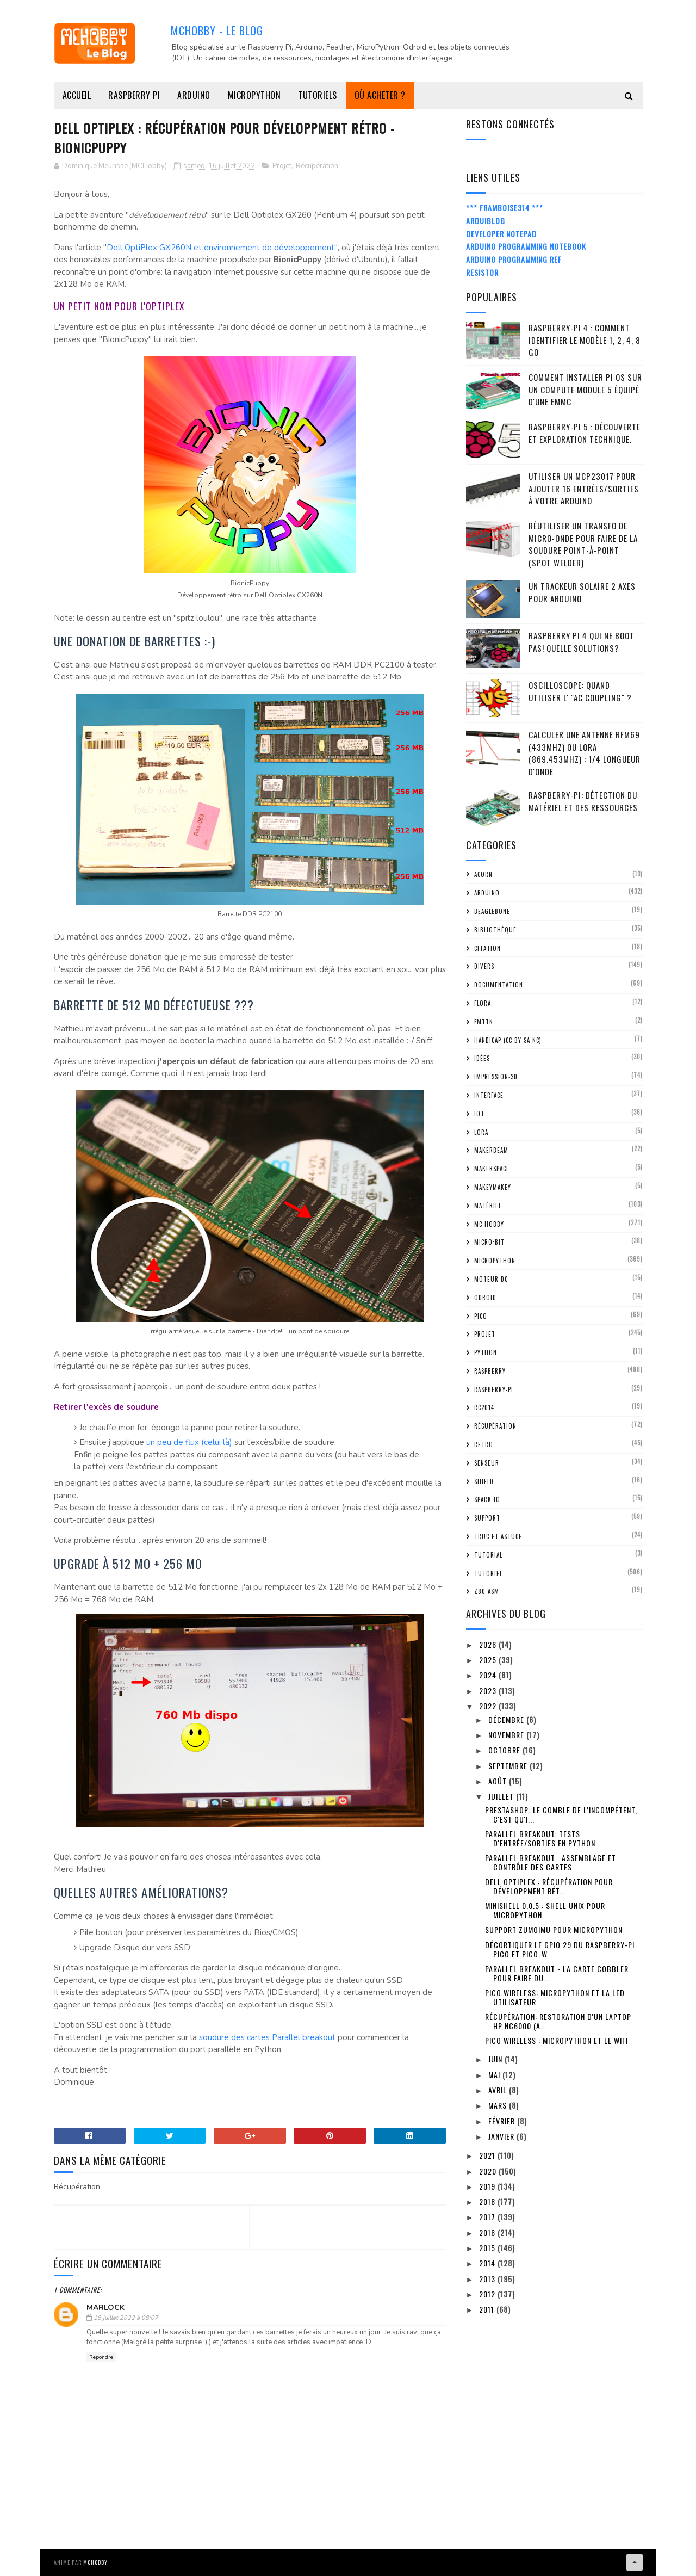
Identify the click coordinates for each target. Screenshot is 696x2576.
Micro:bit (489, 1242)
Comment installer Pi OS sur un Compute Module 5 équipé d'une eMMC (585, 389)
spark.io (487, 1499)
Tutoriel (488, 1573)
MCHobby (95, 2562)
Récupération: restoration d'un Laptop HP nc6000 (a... (558, 2021)
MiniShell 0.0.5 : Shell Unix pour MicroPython (545, 1910)
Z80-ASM (486, 1591)
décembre (507, 1719)
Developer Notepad (501, 233)
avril (498, 2090)
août (498, 1781)
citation (487, 948)
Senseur (486, 1463)
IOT (479, 1113)
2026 (489, 1644)
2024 (489, 1675)
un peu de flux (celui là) (189, 1442)
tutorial (488, 1554)
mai (495, 2074)
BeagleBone (492, 911)
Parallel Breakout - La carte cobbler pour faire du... (557, 1973)
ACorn (483, 874)
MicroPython (254, 95)
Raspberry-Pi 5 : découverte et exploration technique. (585, 433)
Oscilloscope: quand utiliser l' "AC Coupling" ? (580, 691)
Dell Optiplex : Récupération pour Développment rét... (549, 1886)
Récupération (317, 166)
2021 (488, 2155)
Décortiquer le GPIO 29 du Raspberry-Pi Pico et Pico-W (560, 1949)
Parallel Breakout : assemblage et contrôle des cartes (550, 1862)
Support (487, 1518)
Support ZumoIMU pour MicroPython (554, 1929)
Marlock (105, 2307)
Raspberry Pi (134, 95)
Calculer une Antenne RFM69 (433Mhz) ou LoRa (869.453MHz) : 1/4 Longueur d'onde (585, 752)
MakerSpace (491, 1168)
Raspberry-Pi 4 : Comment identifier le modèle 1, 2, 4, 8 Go (585, 340)
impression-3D (496, 1076)
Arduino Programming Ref (514, 259)
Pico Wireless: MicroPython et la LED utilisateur (555, 1997)
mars (498, 2105)
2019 (488, 2186)
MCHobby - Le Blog (217, 30)
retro (483, 1444)
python (485, 1352)
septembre (509, 1765)
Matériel (487, 1205)
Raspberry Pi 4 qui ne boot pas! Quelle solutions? (582, 641)
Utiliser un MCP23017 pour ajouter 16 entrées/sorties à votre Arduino (584, 488)
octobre (505, 1750)
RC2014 (484, 1407)
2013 (488, 2278)
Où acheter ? (380, 95)
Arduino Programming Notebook (526, 246)
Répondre (101, 2357)
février (502, 2121)
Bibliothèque (495, 929)
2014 (488, 2263)
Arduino (193, 95)
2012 (488, 2294)
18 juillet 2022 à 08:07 (126, 2318)
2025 (489, 1659)
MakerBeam (491, 1150)
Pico (480, 1316)
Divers (484, 966)
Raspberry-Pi (493, 1389)
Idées (482, 1058)
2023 (489, 1690)
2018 (488, 2201)
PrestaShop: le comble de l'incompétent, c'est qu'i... (561, 1814)
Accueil (77, 95)
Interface (489, 1095)
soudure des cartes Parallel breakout (267, 2037)
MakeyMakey (492, 1187)
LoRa (481, 1132)
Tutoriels (317, 95)
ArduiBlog (485, 220)
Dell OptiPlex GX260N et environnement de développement (220, 247)
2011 (487, 2309)
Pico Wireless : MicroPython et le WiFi (556, 2040)
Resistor (482, 272)
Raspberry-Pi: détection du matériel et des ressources (583, 801)
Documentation (498, 984)
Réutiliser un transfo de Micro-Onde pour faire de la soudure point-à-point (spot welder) (583, 544)
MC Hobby (489, 1224)
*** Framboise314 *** (504, 207)
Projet (281, 166)
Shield (484, 1481)
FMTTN (483, 1021)
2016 (488, 2232)
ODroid (485, 1297)
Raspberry (490, 1371)
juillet (502, 1796)
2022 (489, 1706)
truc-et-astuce (498, 1536)
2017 (488, 2216)
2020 (489, 2171)
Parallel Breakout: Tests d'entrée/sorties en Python (540, 1838)
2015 (488, 2247)
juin (496, 2059)
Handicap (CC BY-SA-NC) (508, 1040)
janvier (502, 2136)
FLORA (482, 1003)
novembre (507, 1734)
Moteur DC (491, 1279)
